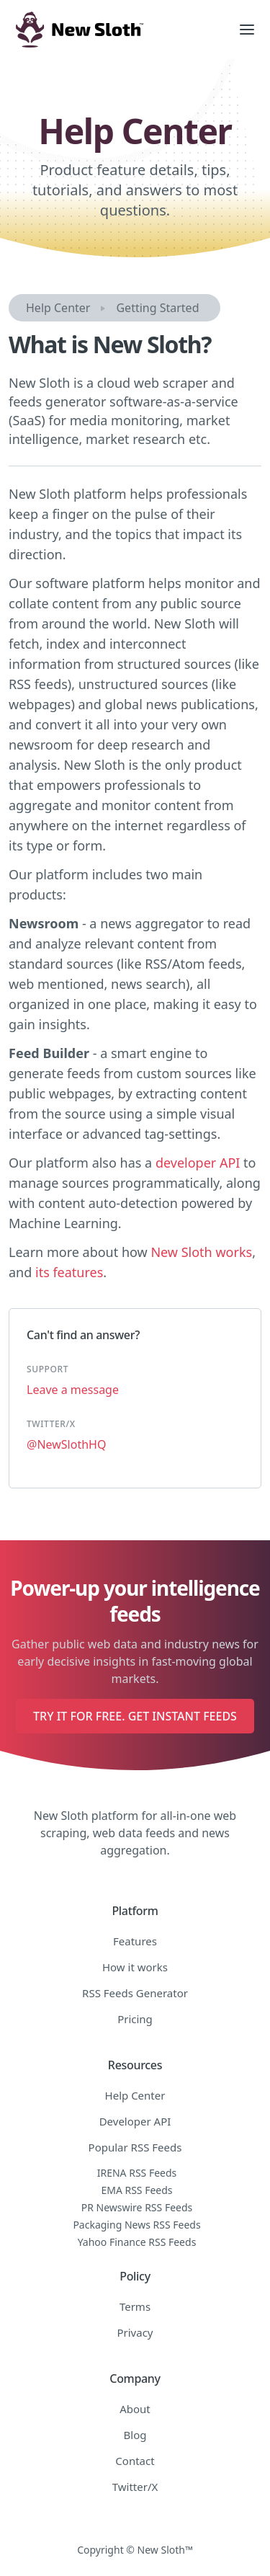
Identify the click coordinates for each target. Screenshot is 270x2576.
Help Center (58, 308)
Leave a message (73, 1390)
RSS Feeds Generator (135, 1993)
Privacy (135, 2332)
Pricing (135, 2019)
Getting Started (157, 308)
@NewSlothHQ (66, 1444)
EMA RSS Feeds (136, 2190)
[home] (112, 30)
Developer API (135, 2121)
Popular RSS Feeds (135, 2147)
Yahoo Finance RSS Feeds (137, 2242)
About (135, 2409)
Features (135, 1941)
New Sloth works (201, 1252)
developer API (198, 1162)
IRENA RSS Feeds (137, 2173)
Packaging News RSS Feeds (136, 2224)
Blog (135, 2435)
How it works (135, 1967)
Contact (134, 2460)
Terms (135, 2306)
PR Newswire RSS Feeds (137, 2207)
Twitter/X (135, 2486)
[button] (247, 29)
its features (69, 1272)
